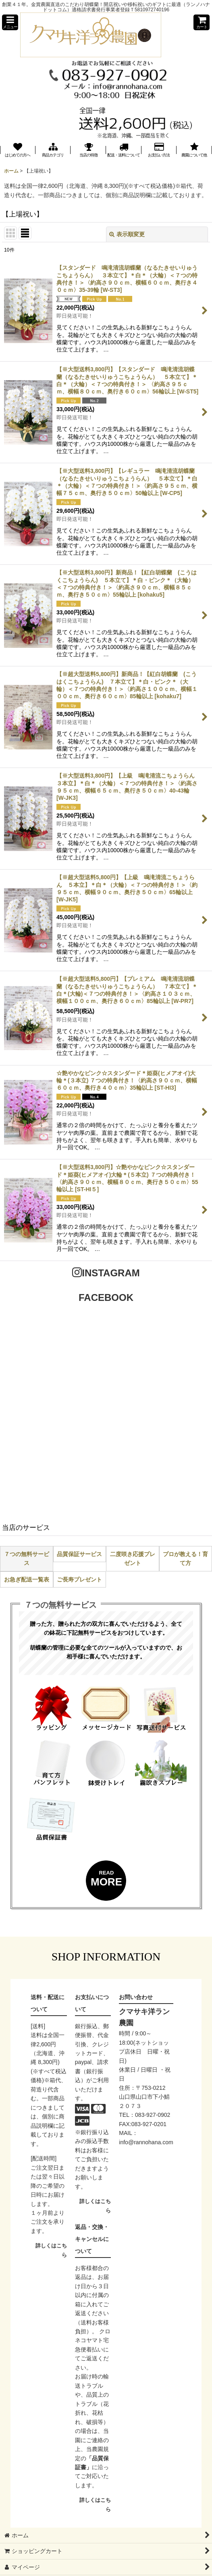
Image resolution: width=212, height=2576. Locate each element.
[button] (10, 22)
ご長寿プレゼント (79, 1579)
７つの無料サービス (26, 1558)
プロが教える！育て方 (185, 1558)
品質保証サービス (79, 1554)
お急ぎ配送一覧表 (26, 1579)
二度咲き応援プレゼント (132, 1558)
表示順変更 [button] (127, 234)
